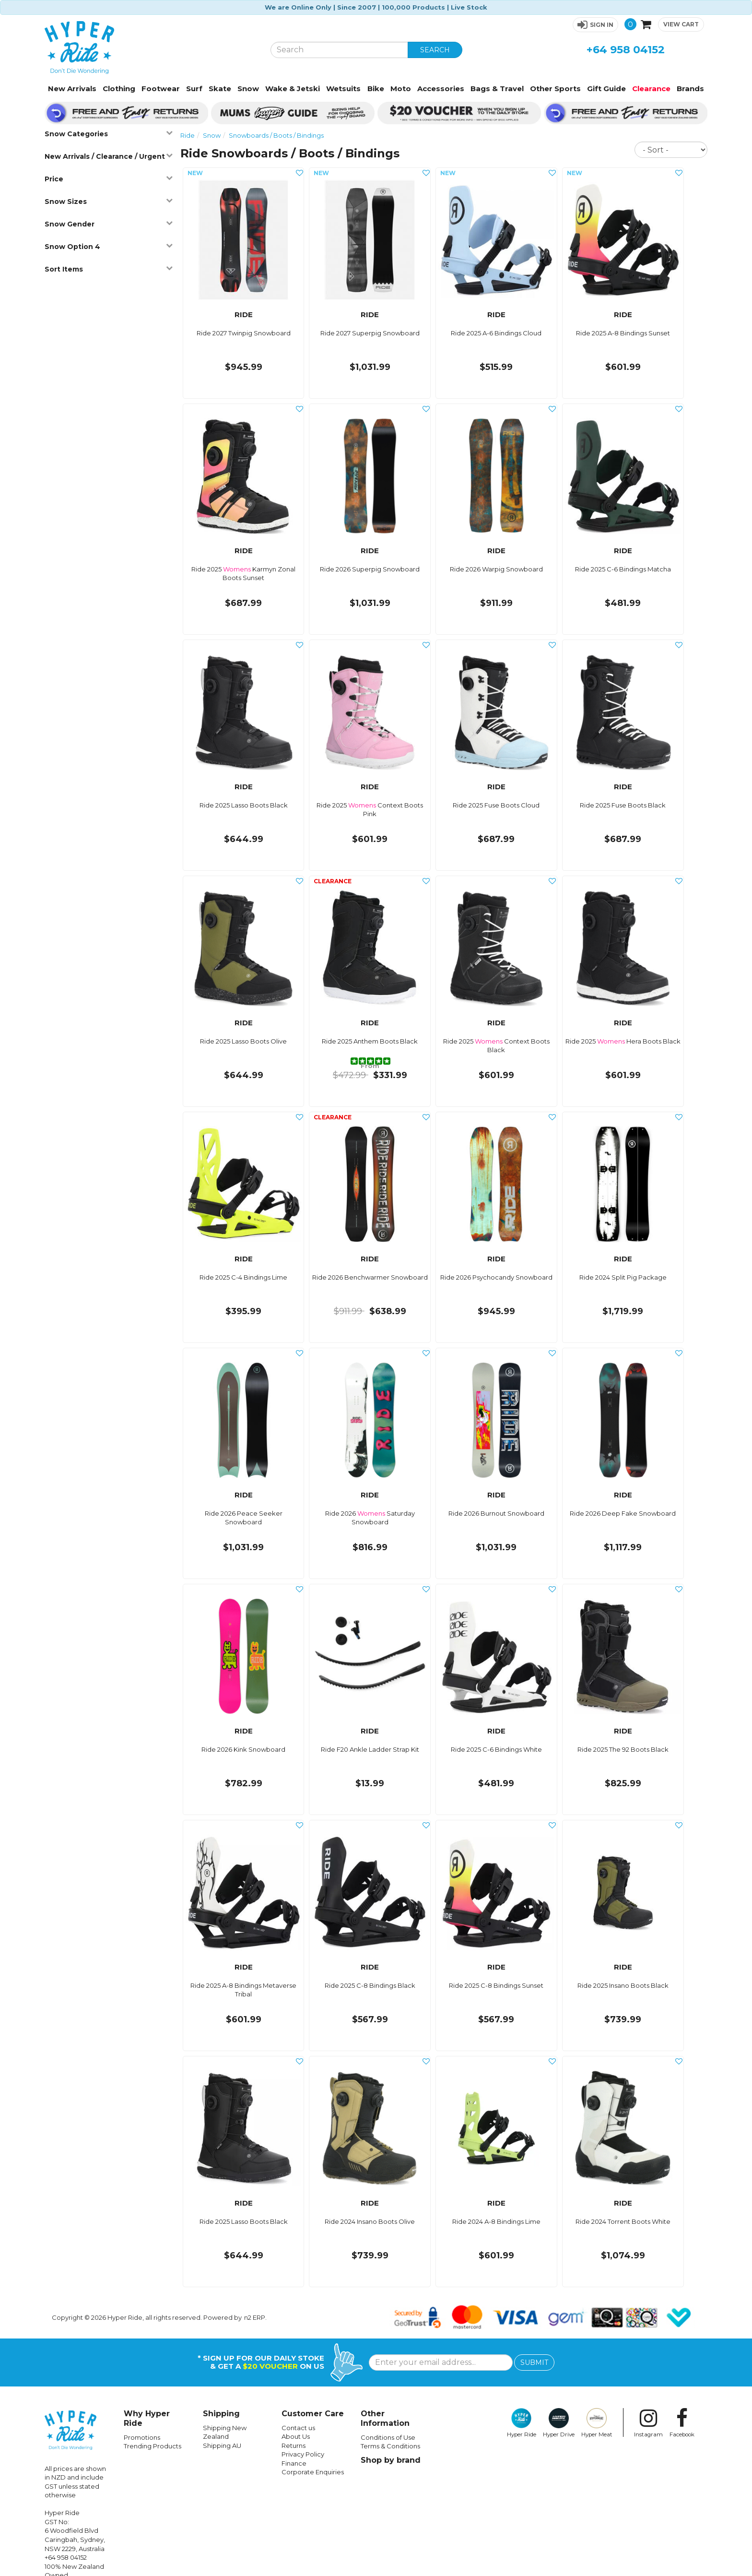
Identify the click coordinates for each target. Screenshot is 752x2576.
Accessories (440, 88)
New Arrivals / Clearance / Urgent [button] (108, 156)
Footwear (160, 88)
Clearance (651, 88)
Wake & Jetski (292, 88)
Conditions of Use (388, 2437)
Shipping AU (222, 2445)
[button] (595, 24)
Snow (248, 88)
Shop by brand (391, 2460)
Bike (375, 88)
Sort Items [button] (108, 268)
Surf (194, 88)
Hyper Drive (559, 2423)
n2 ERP (254, 2317)
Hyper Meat (596, 2423)
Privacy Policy (303, 2454)
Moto (400, 88)
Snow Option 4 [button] (108, 246)
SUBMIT (534, 2362)
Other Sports (555, 88)
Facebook (682, 2423)
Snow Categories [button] (108, 133)
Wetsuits (343, 88)
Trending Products (152, 2446)
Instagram (648, 2423)
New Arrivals (72, 88)
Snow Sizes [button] (108, 201)
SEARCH (435, 50)
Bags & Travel (497, 88)
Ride (187, 135)
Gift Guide (606, 88)
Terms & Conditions (390, 2446)
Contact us (298, 2428)
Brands (690, 88)
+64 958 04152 (626, 49)
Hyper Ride (521, 2423)
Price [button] (108, 178)
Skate (220, 88)
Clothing (119, 88)
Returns (294, 2445)
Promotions (142, 2437)
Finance (294, 2463)
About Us (296, 2436)
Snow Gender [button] (108, 223)
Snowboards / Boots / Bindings (276, 135)
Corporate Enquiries (313, 2472)
